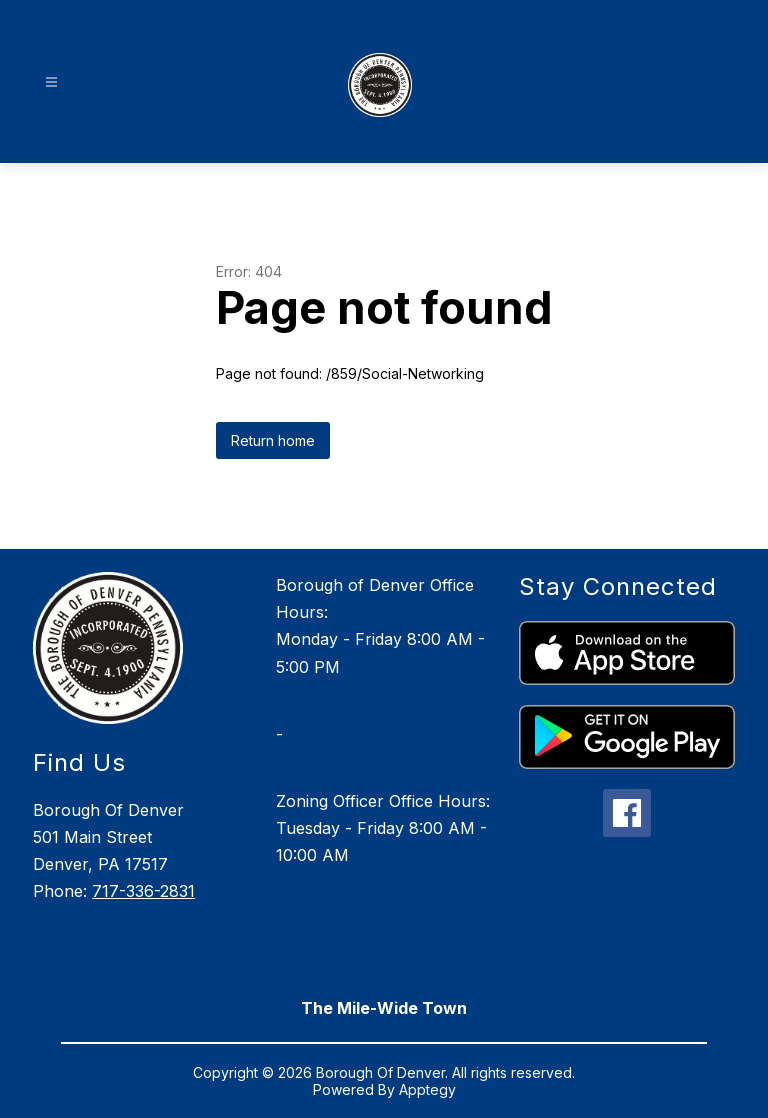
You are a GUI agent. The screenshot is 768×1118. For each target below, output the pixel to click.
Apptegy (427, 1089)
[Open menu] (51, 82)
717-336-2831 (143, 891)
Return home (273, 440)
